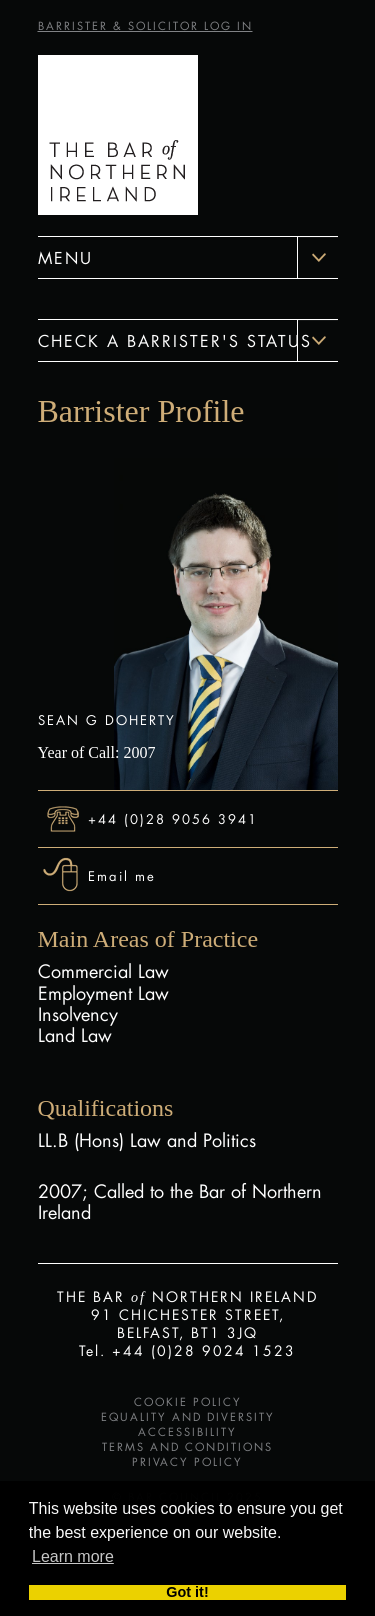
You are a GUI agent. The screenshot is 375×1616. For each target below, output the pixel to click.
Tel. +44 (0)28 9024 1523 (187, 1350)
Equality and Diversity (188, 1417)
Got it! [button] (187, 1593)
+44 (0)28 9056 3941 (173, 818)
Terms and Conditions (187, 1447)
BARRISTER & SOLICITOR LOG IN (145, 26)
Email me (122, 875)
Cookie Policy (188, 1402)
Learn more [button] (73, 1556)
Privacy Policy (187, 1462)
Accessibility (187, 1432)
